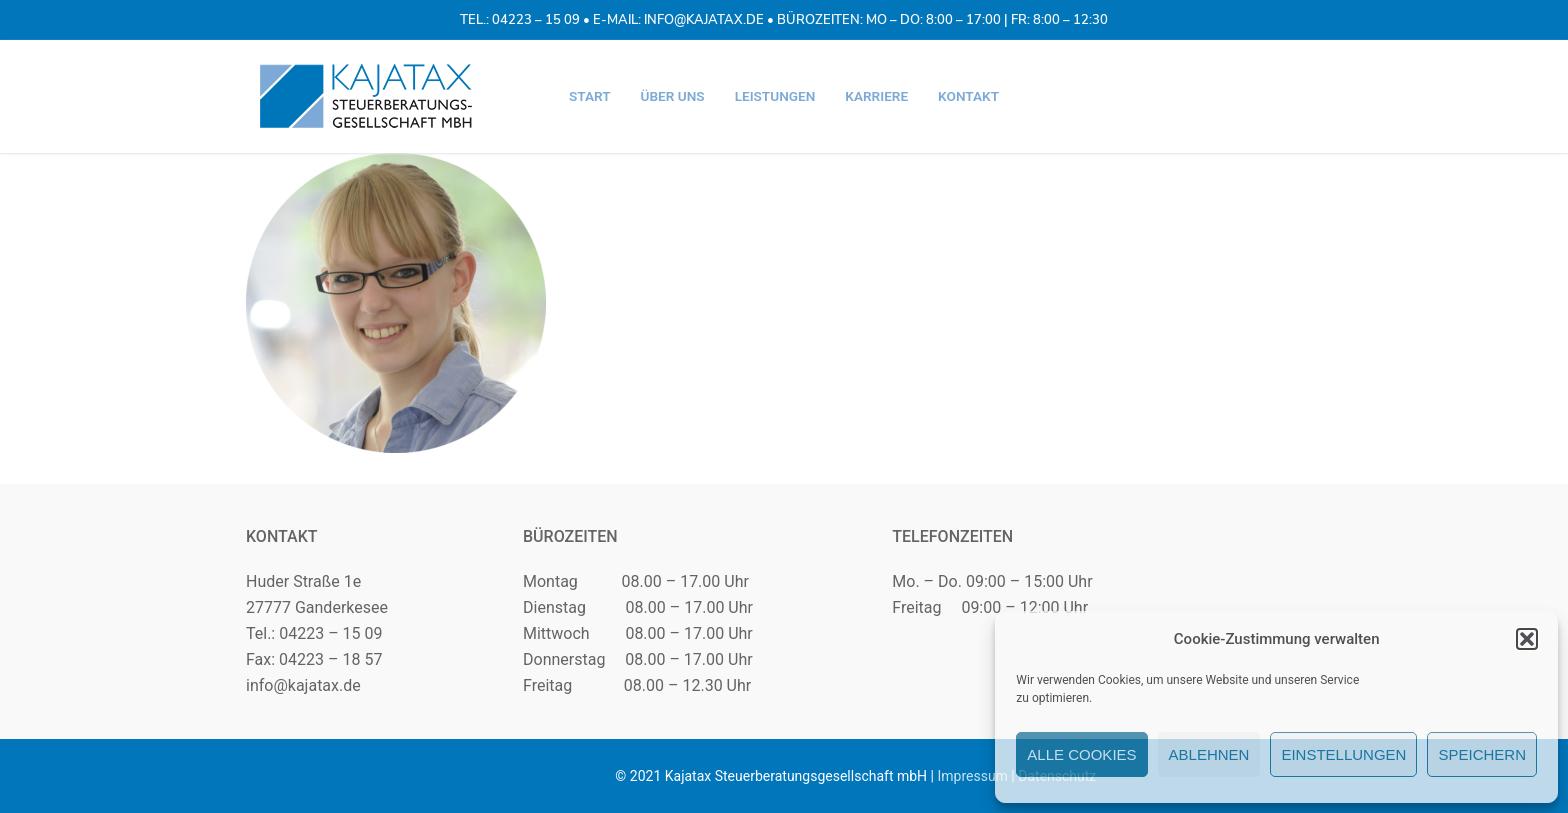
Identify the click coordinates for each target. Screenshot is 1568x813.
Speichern (1482, 754)
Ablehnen (1209, 754)
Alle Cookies (1081, 754)
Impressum (972, 776)
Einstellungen (1343, 754)
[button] (1527, 639)
